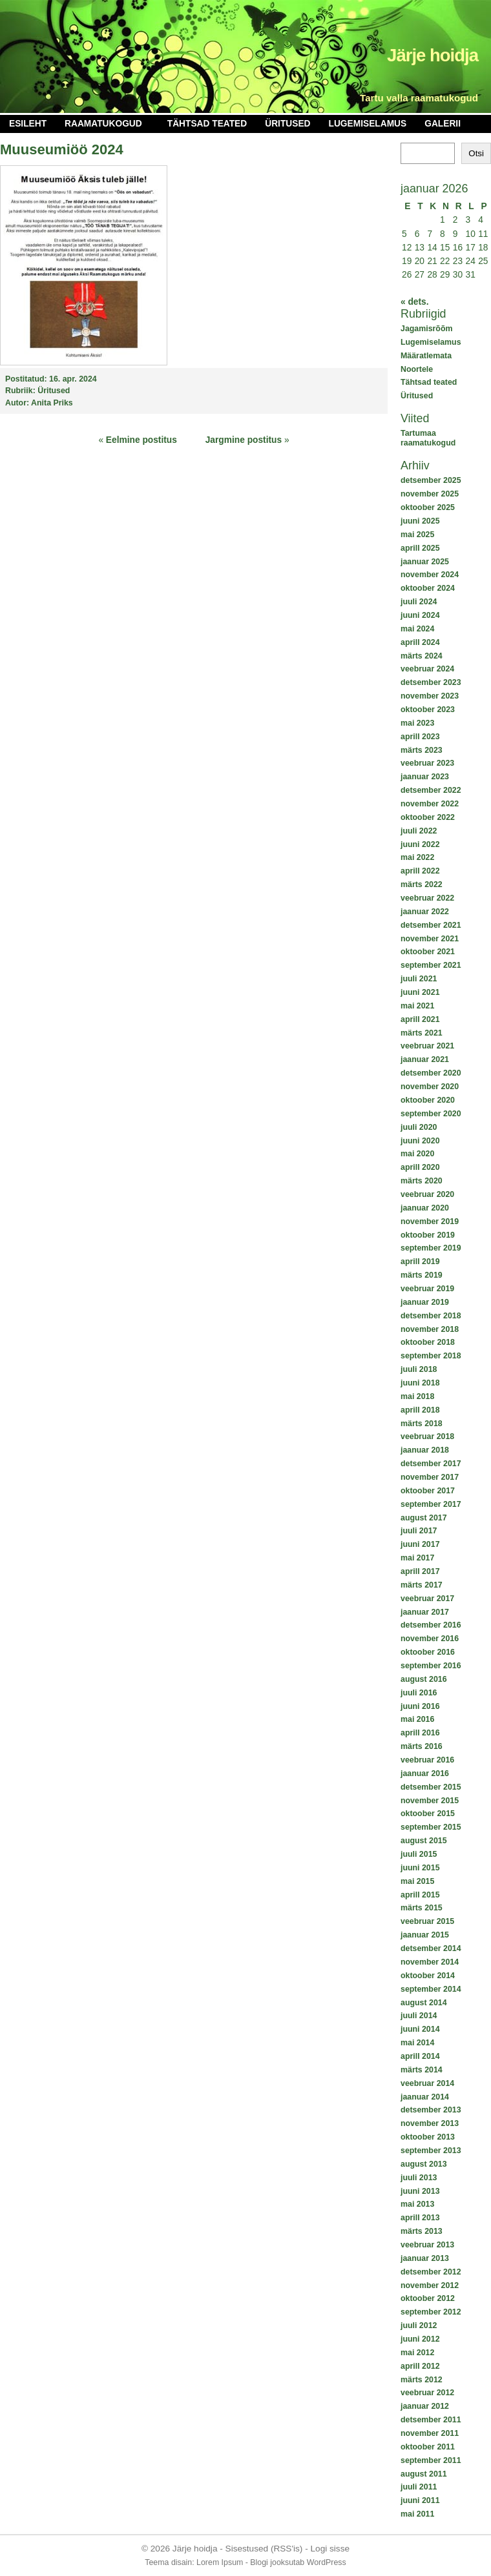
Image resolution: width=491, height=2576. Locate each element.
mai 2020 (417, 1153)
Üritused (287, 123)
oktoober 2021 (428, 951)
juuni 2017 (420, 1544)
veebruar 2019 (427, 1288)
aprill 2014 (420, 2056)
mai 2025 (417, 534)
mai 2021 (417, 1005)
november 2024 (430, 574)
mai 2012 (417, 2352)
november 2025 (430, 493)
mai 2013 (417, 2204)
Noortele (417, 369)
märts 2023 (422, 750)
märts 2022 (422, 884)
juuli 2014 (419, 2015)
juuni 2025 (420, 521)
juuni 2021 (420, 992)
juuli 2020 (419, 1127)
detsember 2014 (431, 1948)
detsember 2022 (431, 790)
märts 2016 (422, 1746)
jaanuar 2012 (425, 2406)
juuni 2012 (420, 2339)
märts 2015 (422, 1907)
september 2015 (431, 1827)
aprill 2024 (420, 642)
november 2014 (430, 1962)
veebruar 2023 (427, 763)
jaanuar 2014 (425, 2096)
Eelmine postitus (141, 440)
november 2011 (430, 2433)
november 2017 (430, 1477)
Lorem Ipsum (219, 2562)
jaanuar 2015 (425, 1934)
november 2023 (430, 695)
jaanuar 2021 (425, 1059)
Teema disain (168, 2562)
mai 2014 (417, 2042)
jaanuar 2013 (425, 2258)
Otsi (476, 153)
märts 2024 (422, 655)
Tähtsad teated (207, 123)
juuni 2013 (420, 2191)
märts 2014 (422, 2069)
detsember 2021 (431, 925)
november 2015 (430, 1800)
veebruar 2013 (427, 2244)
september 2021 (431, 965)
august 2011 (424, 2474)
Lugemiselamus (368, 123)
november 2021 (430, 938)
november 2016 (430, 1638)
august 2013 (424, 2164)
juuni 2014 (420, 2029)
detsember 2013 (431, 2109)
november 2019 (430, 1221)
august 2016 (424, 1679)
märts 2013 (422, 2231)
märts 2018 (422, 1423)
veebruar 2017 (427, 1598)
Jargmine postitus (243, 440)
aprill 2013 (420, 2217)
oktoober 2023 (428, 709)
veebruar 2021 (427, 1045)
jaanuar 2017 (425, 1612)
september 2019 (431, 1247)
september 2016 (431, 1665)
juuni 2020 (420, 1140)
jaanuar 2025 (425, 561)
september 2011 (431, 2460)
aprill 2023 (420, 736)
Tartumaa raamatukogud (428, 438)
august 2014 (424, 2002)
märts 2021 (422, 1033)
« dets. (415, 302)
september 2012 (431, 2311)
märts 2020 (422, 1180)
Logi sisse (330, 2548)
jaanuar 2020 (425, 1207)
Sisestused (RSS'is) (264, 2548)
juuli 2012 (419, 2325)
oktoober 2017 (428, 1490)
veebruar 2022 (427, 898)
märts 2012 (422, 2379)
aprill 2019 (420, 1261)
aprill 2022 (420, 870)
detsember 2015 (431, 1787)
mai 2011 (417, 2514)
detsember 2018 (431, 1315)
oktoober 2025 (428, 507)
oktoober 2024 (428, 588)
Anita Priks (52, 402)
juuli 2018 (419, 1369)
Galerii (442, 123)
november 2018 (430, 1329)
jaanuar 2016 (425, 1773)
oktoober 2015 (428, 1813)
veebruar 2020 (427, 1194)
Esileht (28, 123)
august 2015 (424, 1840)
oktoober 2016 (428, 1652)
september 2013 (431, 2150)
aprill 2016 (420, 1732)
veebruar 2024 (427, 668)
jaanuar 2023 (425, 776)
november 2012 (430, 2285)
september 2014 (431, 1989)
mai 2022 (417, 857)
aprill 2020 (420, 1167)
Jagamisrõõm (426, 328)
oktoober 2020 (428, 1100)
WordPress (326, 2562)
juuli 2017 (419, 1530)
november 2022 (430, 803)
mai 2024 (417, 628)
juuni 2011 (420, 2500)
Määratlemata (426, 355)
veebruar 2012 (427, 2392)
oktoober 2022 (428, 817)
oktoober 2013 (428, 2137)
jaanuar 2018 (425, 1450)
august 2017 (424, 1517)
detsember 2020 (431, 1073)
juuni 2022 (420, 844)
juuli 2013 (419, 2177)
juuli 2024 (419, 601)
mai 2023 (417, 723)
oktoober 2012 (428, 2298)
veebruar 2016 (427, 1759)
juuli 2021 (419, 978)
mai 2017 (417, 1557)
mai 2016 (417, 1719)
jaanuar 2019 (425, 1302)
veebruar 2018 (427, 1436)
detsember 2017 (431, 1463)
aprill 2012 (420, 2366)
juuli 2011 (419, 2486)
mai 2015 (417, 1881)
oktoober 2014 (428, 1975)
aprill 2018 (420, 1410)
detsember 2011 (431, 2419)
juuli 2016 (419, 1692)
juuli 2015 (419, 1854)
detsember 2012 (431, 2271)
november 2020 (430, 1086)
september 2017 (431, 1504)
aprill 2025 (420, 548)
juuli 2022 (419, 830)
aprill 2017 (420, 1571)
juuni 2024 (420, 615)
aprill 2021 (420, 1019)
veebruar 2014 (427, 2083)
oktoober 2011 (428, 2446)
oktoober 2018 (428, 1342)
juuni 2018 (420, 1382)
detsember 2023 (431, 682)
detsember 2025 (431, 480)
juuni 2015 (420, 1867)
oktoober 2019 (428, 1235)
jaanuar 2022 (425, 911)
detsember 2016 (431, 1625)
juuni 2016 (420, 1706)
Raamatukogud (103, 123)
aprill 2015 (420, 1894)
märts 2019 (422, 1275)
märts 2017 (422, 1585)
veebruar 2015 (427, 1921)
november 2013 (430, 2123)
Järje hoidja (432, 55)
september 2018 (431, 1355)
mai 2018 (417, 1396)
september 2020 (431, 1113)
